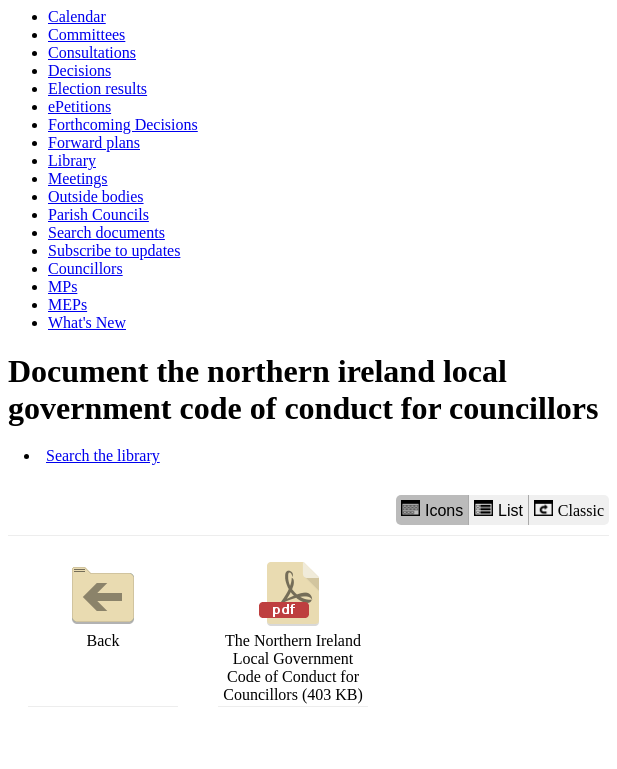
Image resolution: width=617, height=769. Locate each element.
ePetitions (79, 106)
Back (103, 602)
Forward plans (94, 142)
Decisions (79, 70)
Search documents (106, 232)
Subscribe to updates (114, 250)
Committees (86, 34)
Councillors (85, 268)
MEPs (67, 304)
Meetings (78, 178)
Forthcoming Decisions (123, 124)
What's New (87, 322)
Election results (97, 88)
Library (72, 160)
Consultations (92, 52)
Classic (569, 509)
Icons (432, 509)
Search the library (103, 455)
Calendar (77, 16)
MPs (62, 286)
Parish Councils (98, 214)
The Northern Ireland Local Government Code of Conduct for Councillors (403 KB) (293, 629)
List (498, 509)
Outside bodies (96, 196)
